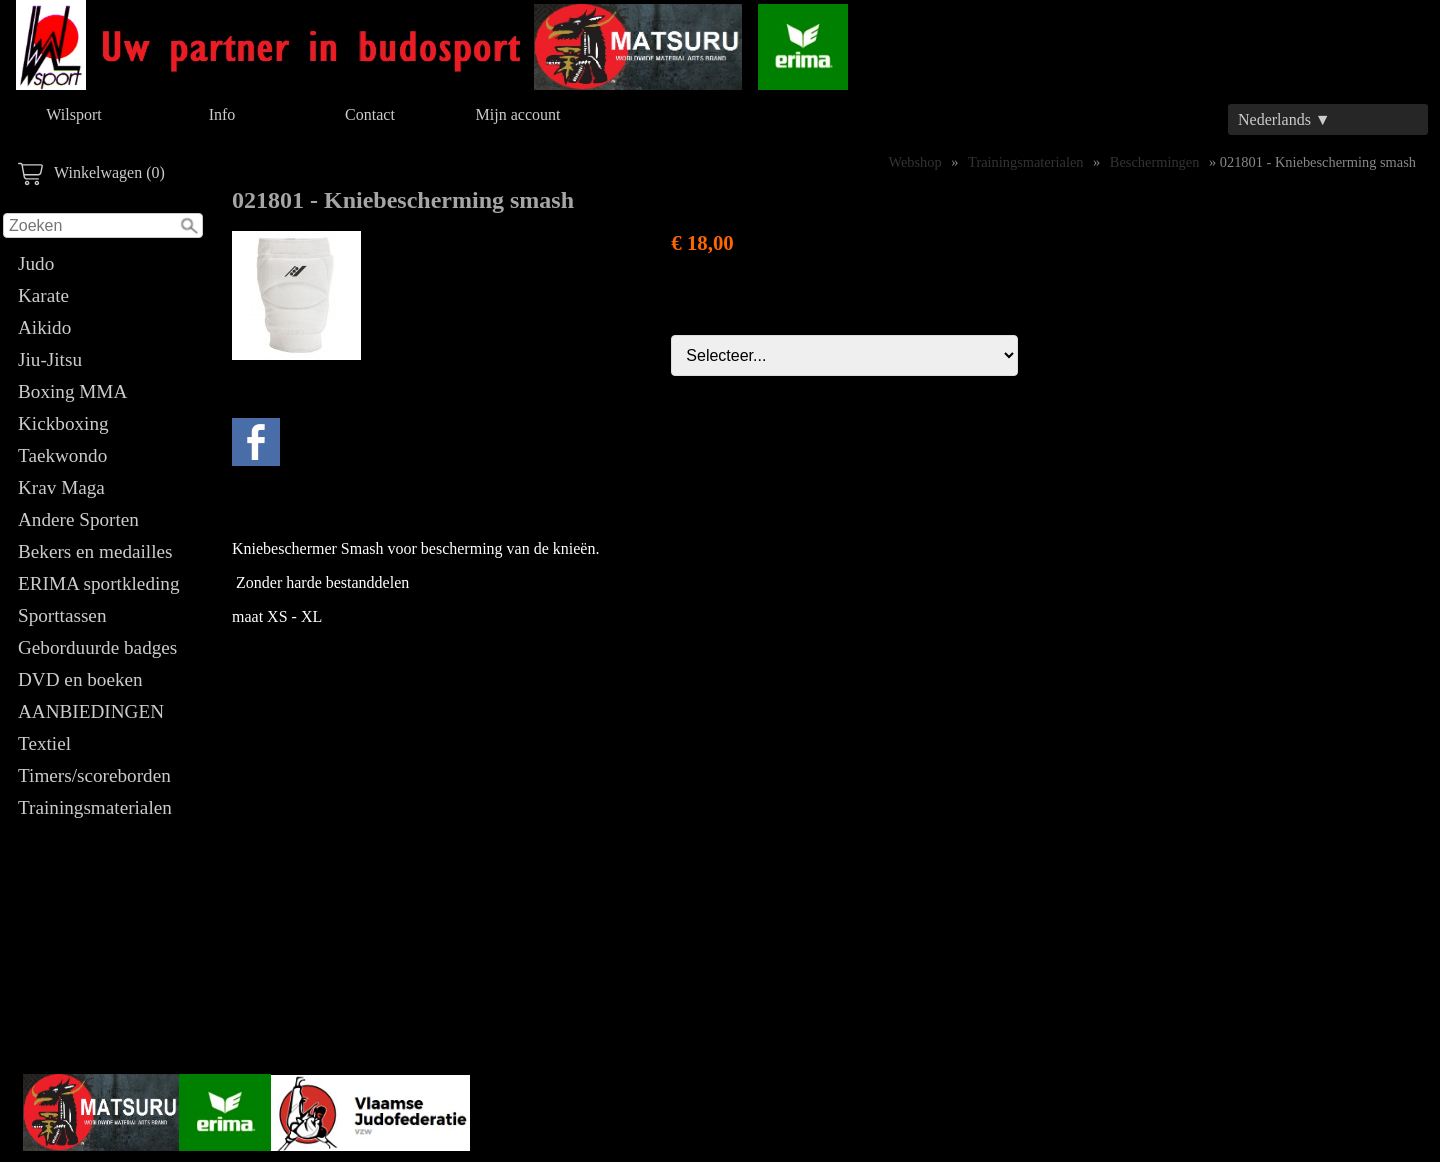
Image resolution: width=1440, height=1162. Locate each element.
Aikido (44, 327)
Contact (370, 114)
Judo (36, 263)
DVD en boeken (80, 679)
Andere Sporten (78, 519)
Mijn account (518, 114)
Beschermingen (1155, 162)
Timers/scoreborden (94, 775)
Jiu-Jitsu (50, 359)
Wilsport (73, 114)
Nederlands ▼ (1284, 119)
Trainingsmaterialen (95, 807)
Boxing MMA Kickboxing (72, 407)
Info (222, 114)
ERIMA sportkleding (99, 583)
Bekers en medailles (95, 551)
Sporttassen (62, 615)
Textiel (44, 743)
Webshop (915, 162)
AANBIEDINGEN (91, 711)
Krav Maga (61, 487)
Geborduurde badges (97, 647)
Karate (43, 295)
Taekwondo (62, 455)
